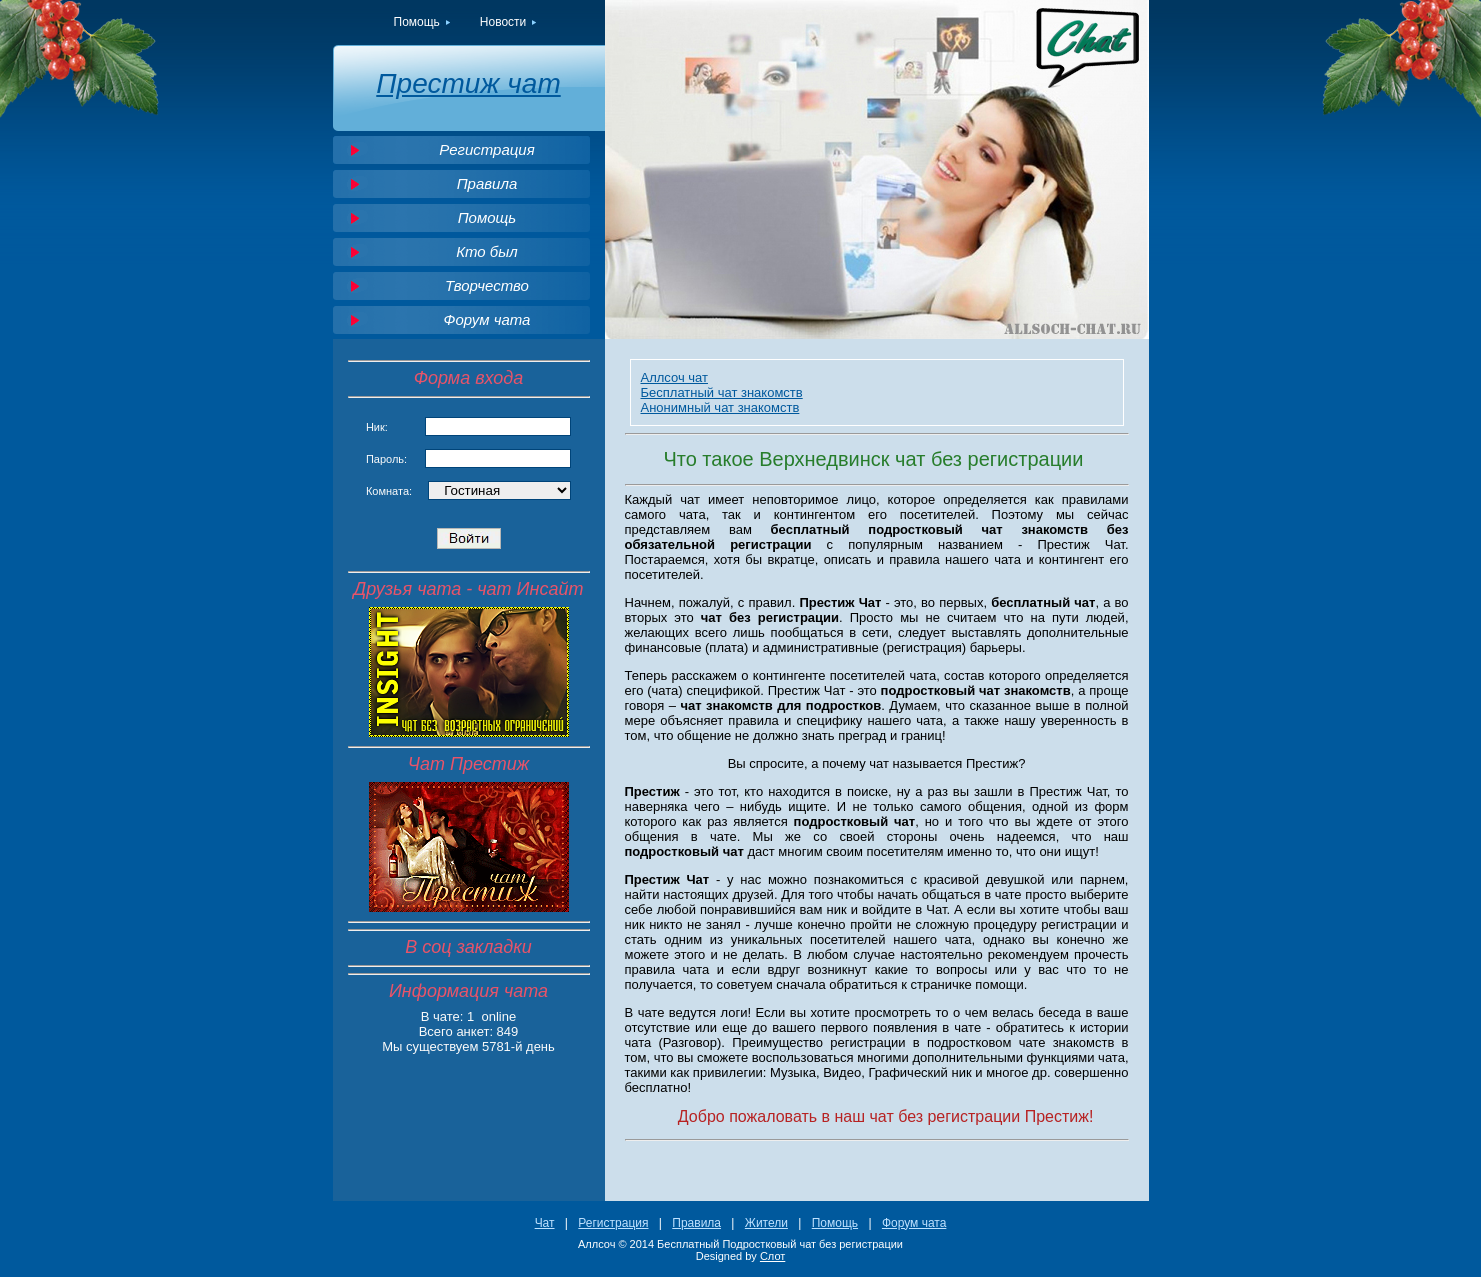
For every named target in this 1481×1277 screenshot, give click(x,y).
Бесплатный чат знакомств (722, 392)
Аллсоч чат (675, 377)
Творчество (487, 285)
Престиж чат (468, 83)
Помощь (417, 22)
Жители (766, 1223)
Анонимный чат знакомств (720, 407)
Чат (545, 1223)
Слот (772, 1256)
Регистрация (486, 149)
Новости (503, 22)
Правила (487, 183)
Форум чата (487, 319)
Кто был (487, 251)
